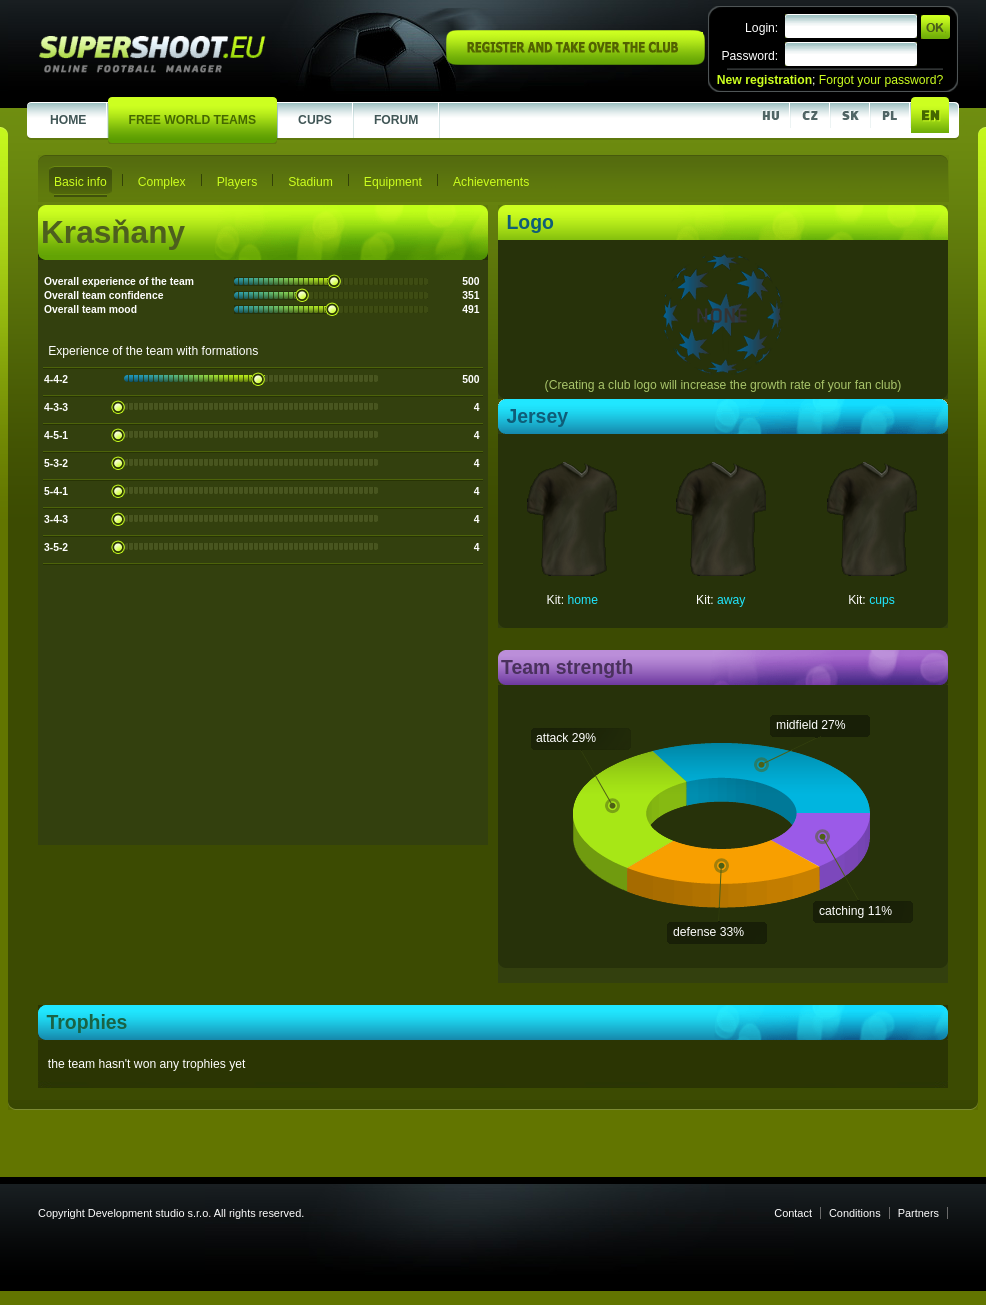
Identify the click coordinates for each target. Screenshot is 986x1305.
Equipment (393, 182)
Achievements (491, 182)
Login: (761, 28)
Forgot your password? (881, 80)
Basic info (80, 182)
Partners (918, 1213)
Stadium (310, 182)
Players (237, 182)
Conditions (855, 1213)
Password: (749, 56)
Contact (793, 1213)
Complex (162, 182)
